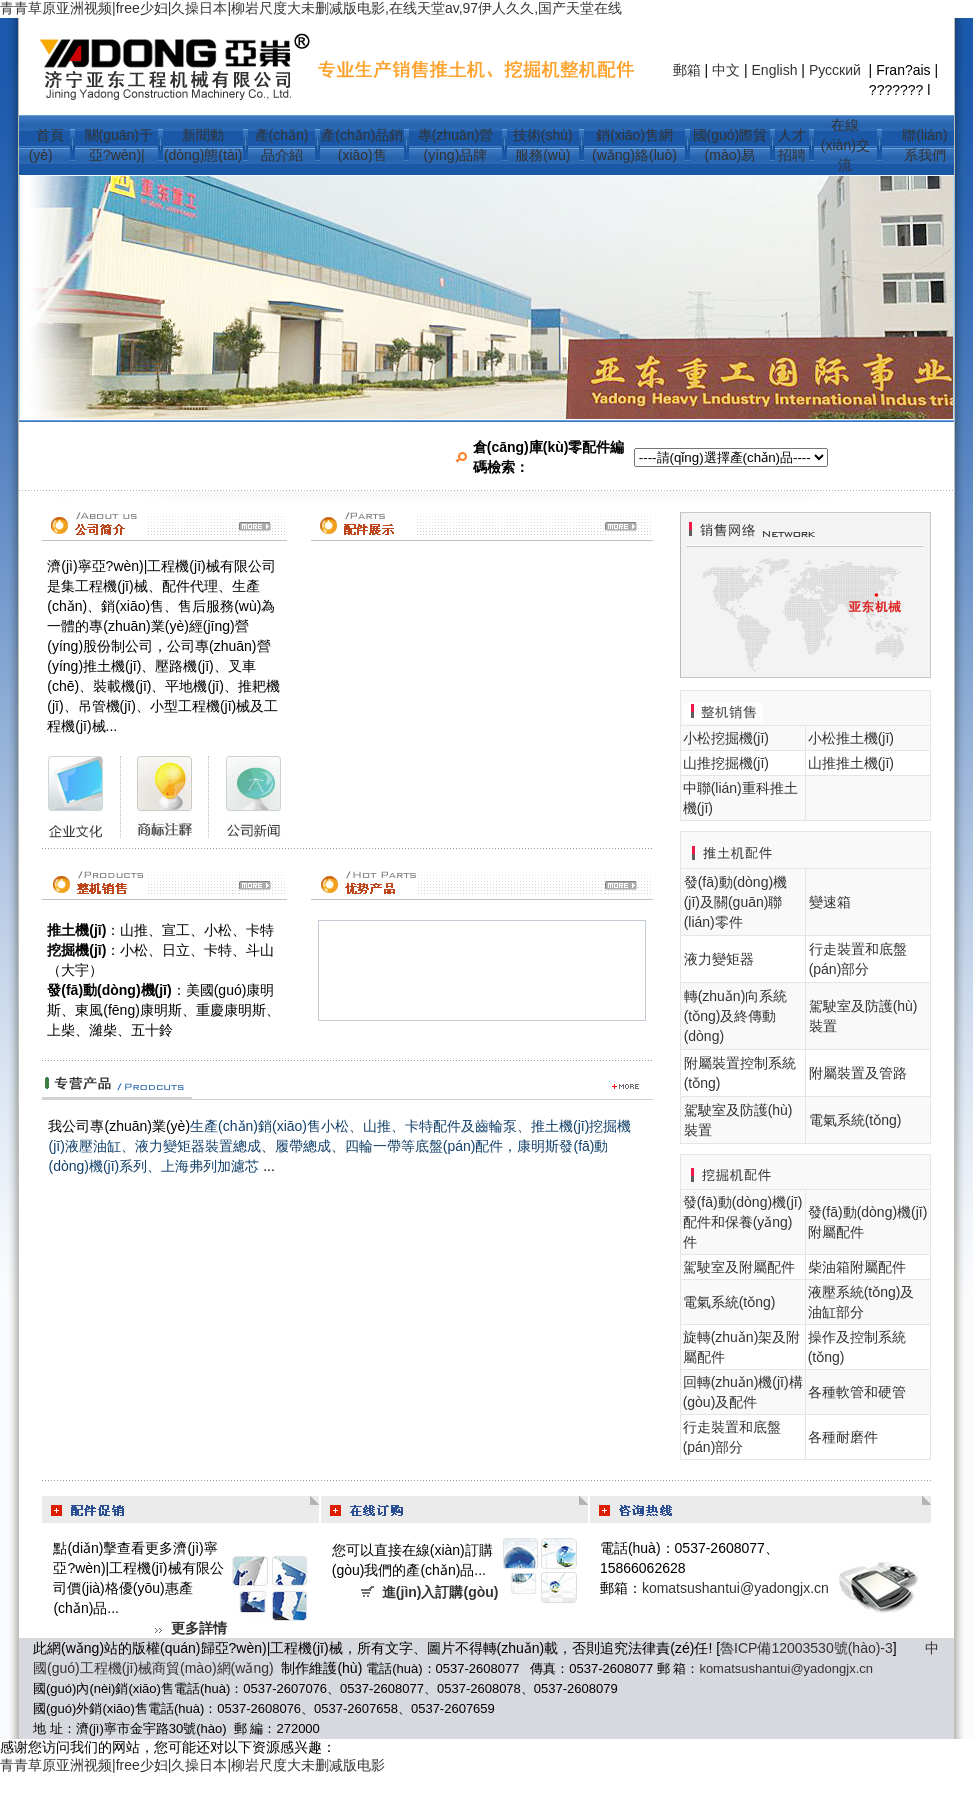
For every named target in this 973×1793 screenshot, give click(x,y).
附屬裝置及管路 (858, 1073)
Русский (837, 70)
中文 (726, 70)
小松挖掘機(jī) (726, 738)
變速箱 (830, 902)
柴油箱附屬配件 (857, 1267)
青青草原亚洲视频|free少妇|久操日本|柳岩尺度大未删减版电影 (192, 1765)
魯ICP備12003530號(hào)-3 (806, 1648)
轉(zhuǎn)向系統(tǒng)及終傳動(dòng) (736, 1016)
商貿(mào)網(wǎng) (213, 1668)
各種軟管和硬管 (857, 1392)
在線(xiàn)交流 (845, 145)
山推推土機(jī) (851, 763)
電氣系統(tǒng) (855, 1120)
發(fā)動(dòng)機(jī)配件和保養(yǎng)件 (743, 1222)
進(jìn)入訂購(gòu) (440, 1592)
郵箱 (687, 70)
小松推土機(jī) (851, 738)
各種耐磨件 (843, 1437)
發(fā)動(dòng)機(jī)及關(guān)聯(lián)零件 (735, 902)
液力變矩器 (719, 959)
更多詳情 (199, 1628)
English (775, 70)
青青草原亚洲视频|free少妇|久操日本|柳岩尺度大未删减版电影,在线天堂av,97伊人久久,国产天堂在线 (311, 8)
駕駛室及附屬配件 (739, 1267)
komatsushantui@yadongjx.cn (735, 1588)
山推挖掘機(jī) (726, 763)
